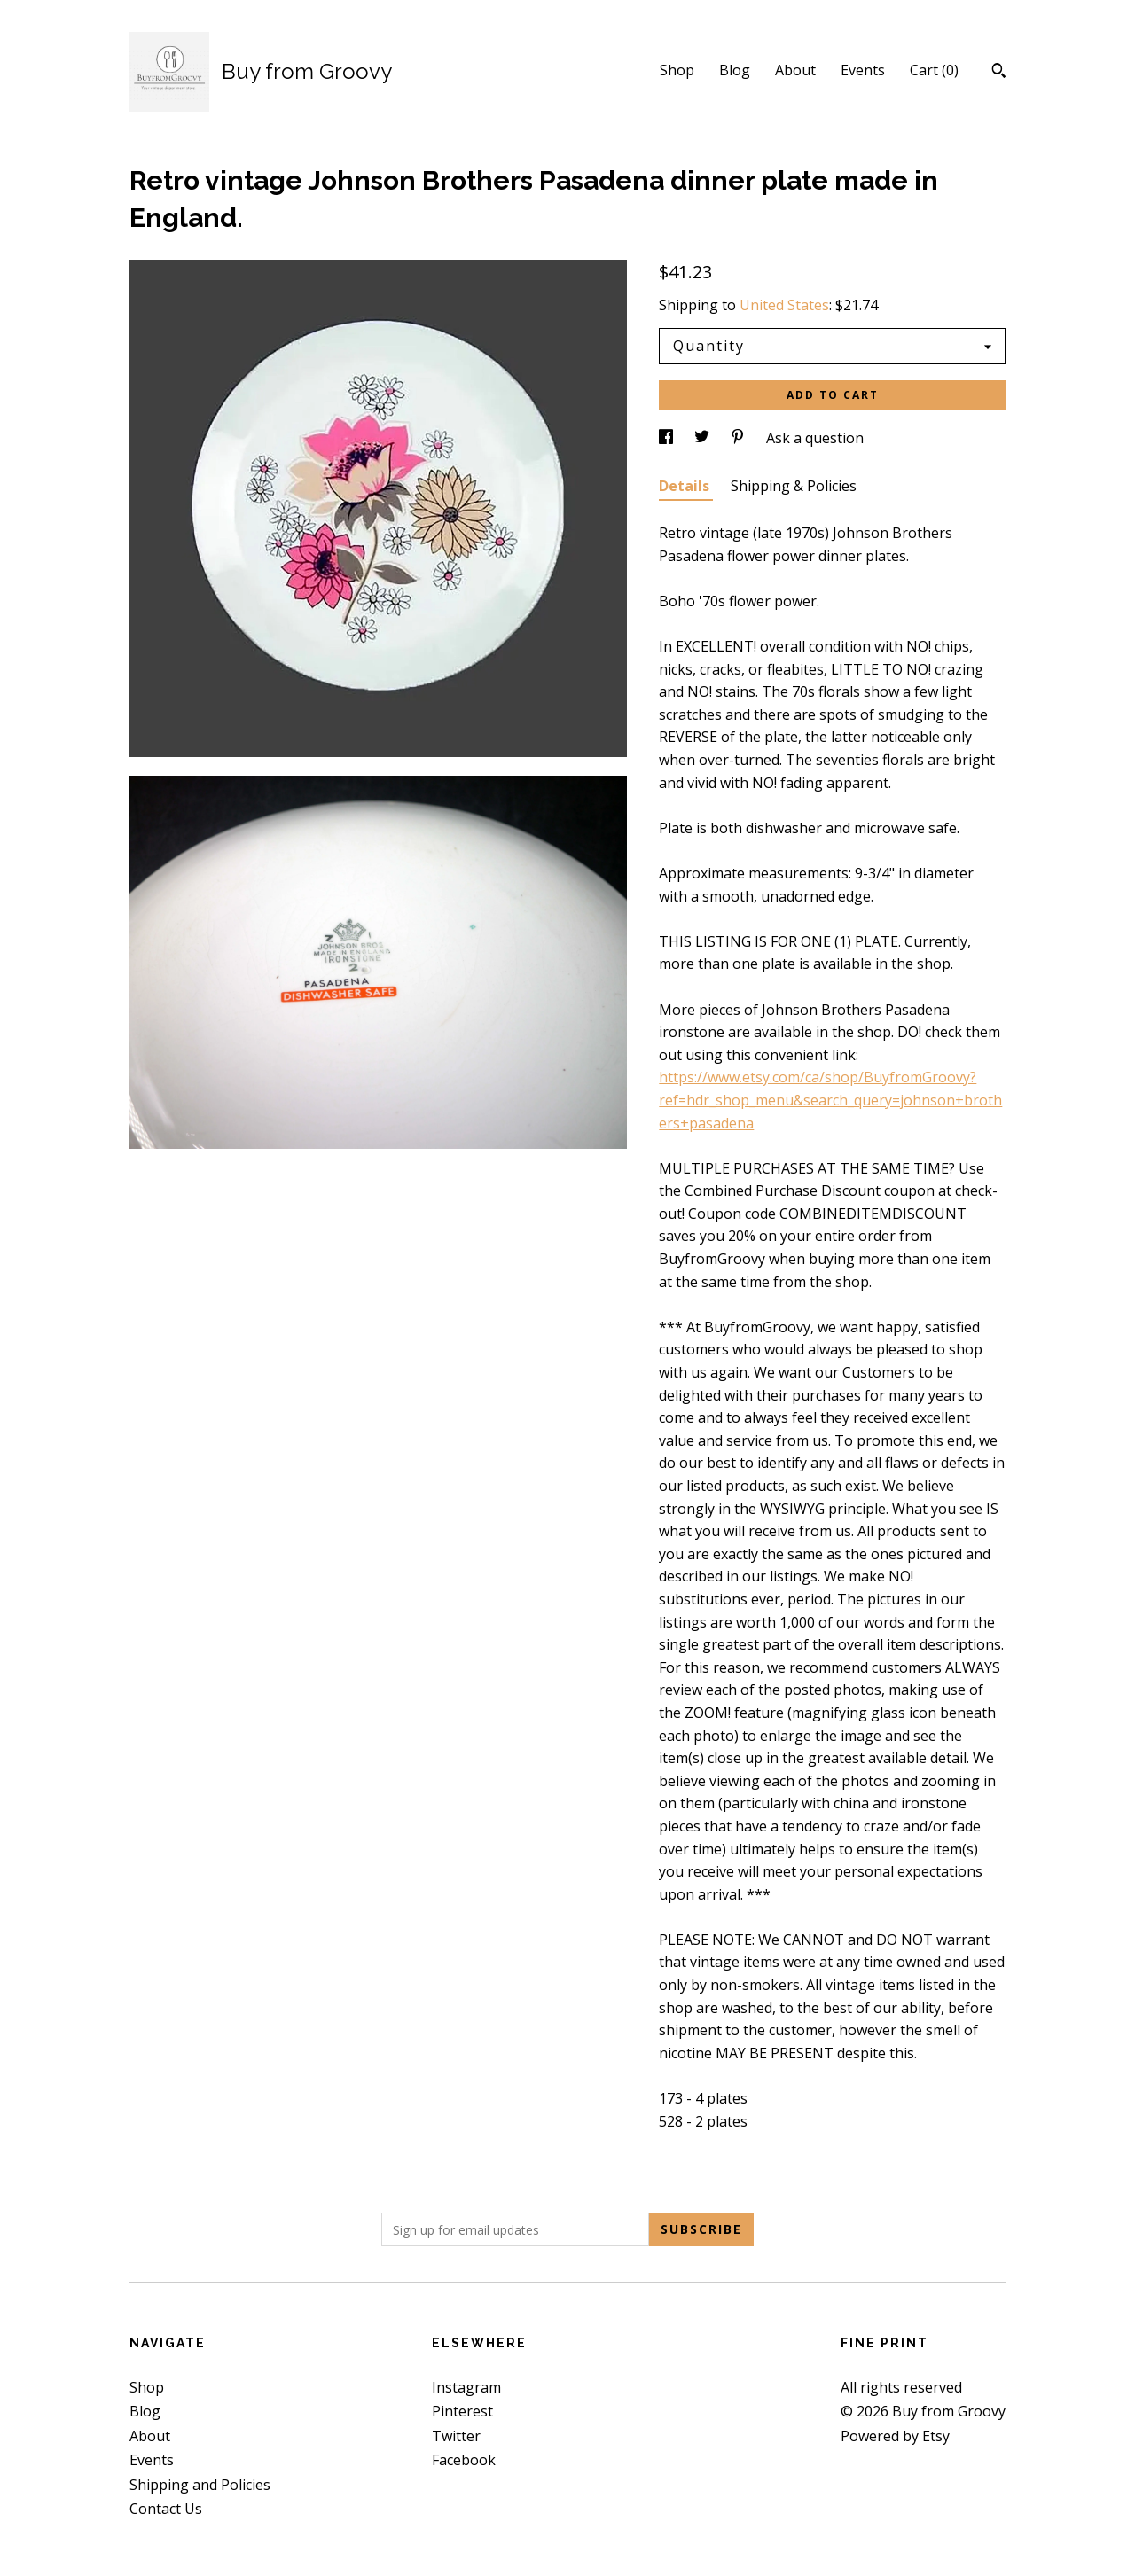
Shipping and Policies (199, 2484)
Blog (734, 70)
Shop (677, 70)
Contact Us (165, 2508)
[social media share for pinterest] (739, 438)
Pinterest (462, 2411)
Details (686, 486)
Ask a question (815, 438)
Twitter (456, 2436)
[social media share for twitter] (703, 438)
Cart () (934, 70)
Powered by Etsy (895, 2436)
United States (784, 305)
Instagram (466, 2387)
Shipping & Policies (794, 486)
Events (863, 70)
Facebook (464, 2460)
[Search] (999, 72)
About (795, 70)
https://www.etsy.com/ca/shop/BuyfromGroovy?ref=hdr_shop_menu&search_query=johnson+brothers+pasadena (830, 1099)
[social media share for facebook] (668, 438)
